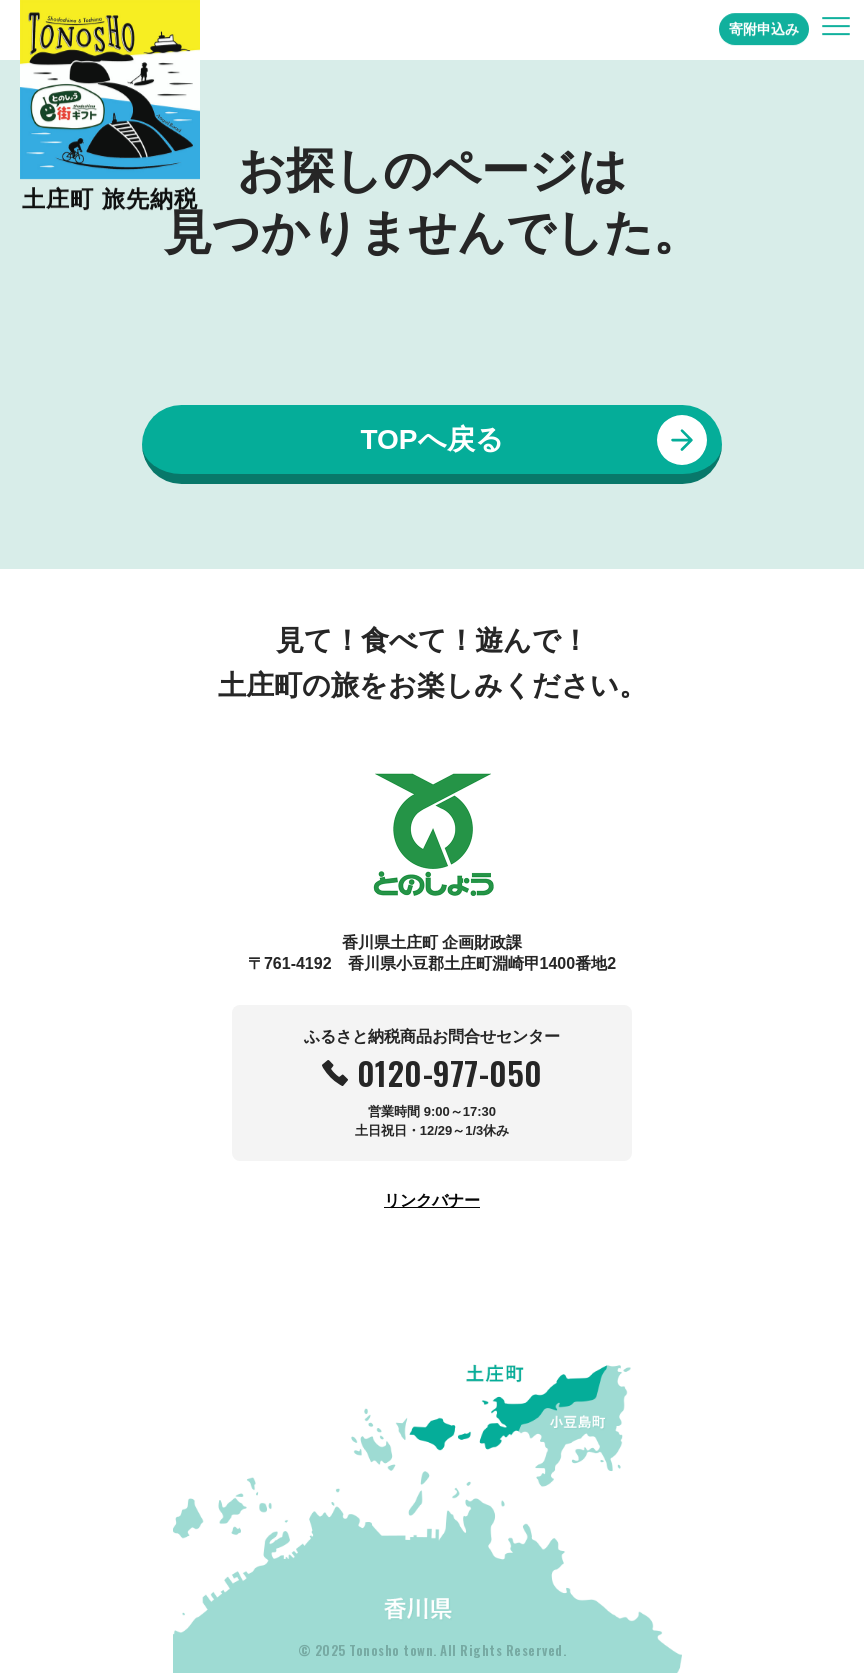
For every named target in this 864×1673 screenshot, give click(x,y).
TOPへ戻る (431, 439)
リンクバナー (432, 1200)
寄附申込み (764, 22)
